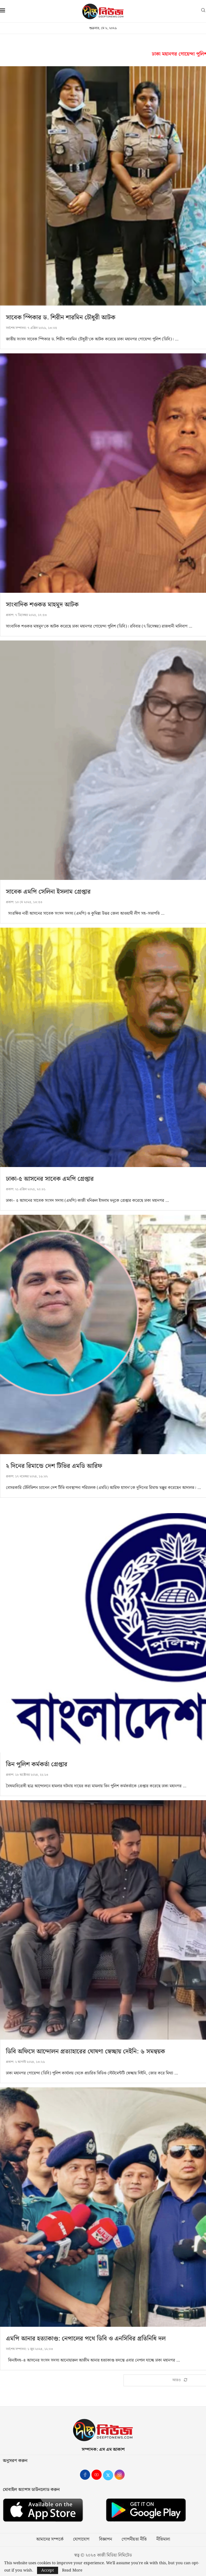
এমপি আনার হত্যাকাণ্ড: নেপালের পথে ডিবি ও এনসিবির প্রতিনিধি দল (86, 2339)
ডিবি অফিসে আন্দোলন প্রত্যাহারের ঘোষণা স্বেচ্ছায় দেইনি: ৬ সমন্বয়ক (85, 2051)
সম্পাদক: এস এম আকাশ (103, 2449)
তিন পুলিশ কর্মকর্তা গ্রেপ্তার (36, 1764)
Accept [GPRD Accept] (47, 2570)
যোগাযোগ (81, 2539)
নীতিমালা (163, 2539)
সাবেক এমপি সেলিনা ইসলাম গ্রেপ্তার (48, 892)
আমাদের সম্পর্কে (49, 2539)
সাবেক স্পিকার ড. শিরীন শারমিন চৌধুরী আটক (60, 317)
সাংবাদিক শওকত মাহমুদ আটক (42, 605)
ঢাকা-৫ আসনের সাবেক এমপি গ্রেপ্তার (50, 1179)
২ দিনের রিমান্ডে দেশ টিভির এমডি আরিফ (54, 1466)
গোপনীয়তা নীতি (134, 2539)
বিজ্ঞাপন (105, 2539)
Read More (72, 2570)
